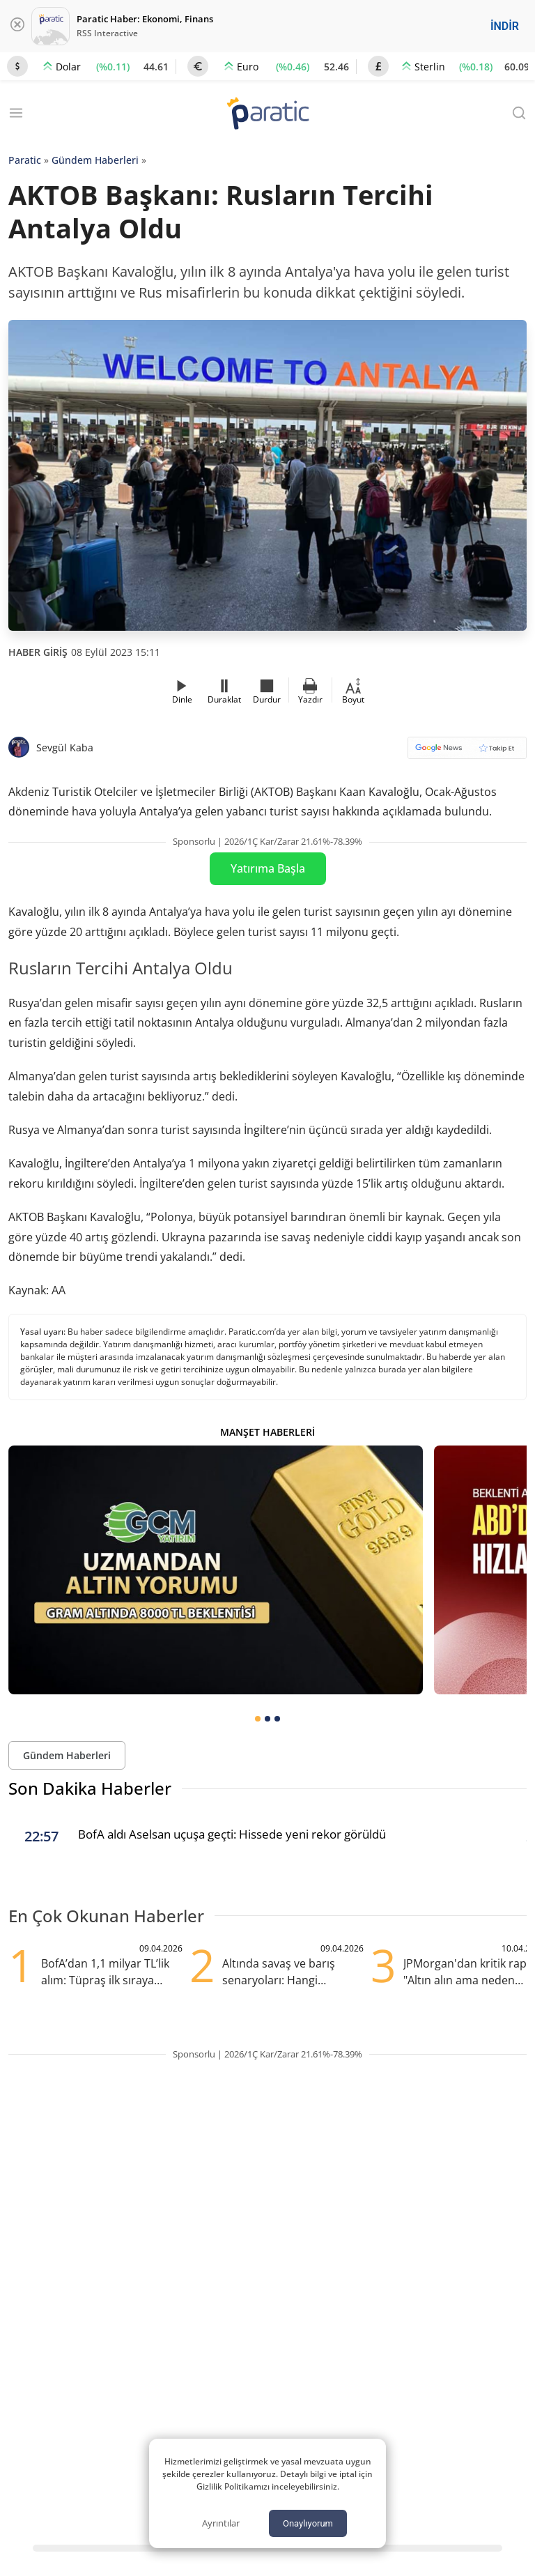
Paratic (24, 160)
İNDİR (504, 26)
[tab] (258, 1719)
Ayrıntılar (221, 2523)
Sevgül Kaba (64, 747)
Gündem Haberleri (95, 160)
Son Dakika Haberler (89, 1788)
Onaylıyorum (308, 2523)
